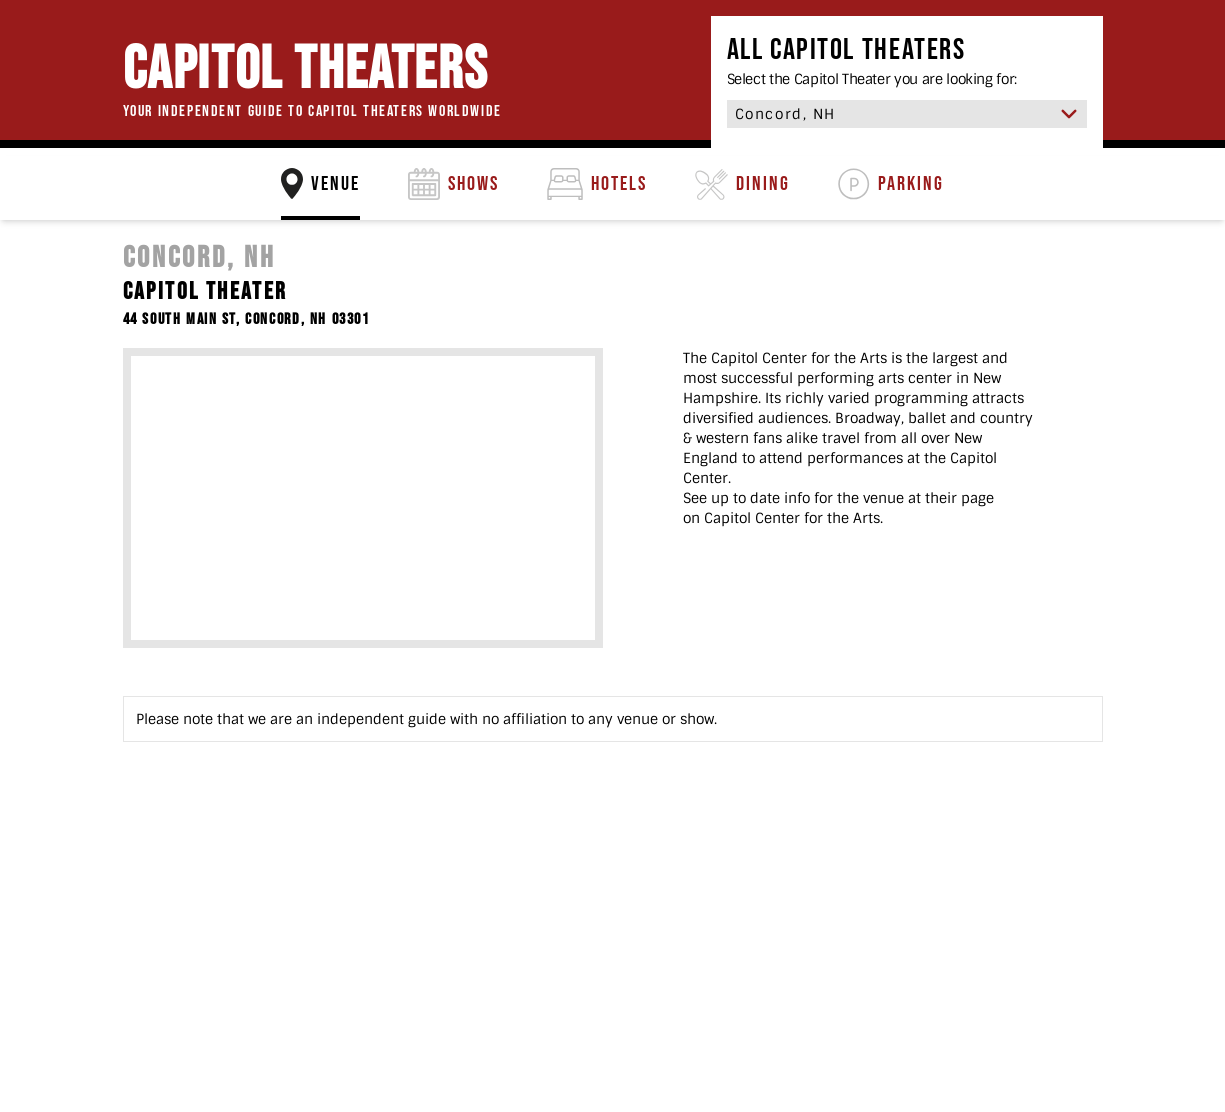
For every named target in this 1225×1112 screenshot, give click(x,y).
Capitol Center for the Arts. (793, 518)
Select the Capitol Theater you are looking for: (872, 79)
